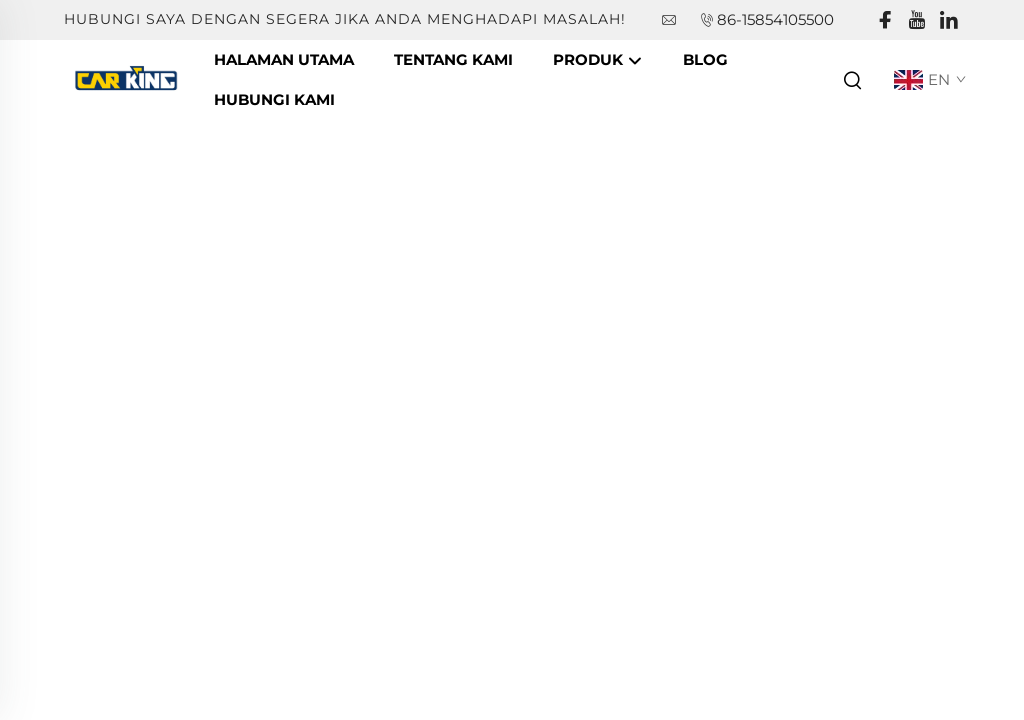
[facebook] (885, 20)
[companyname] (129, 78)
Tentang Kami (453, 59)
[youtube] (917, 20)
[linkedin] (949, 20)
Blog (705, 59)
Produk (598, 61)
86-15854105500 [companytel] (775, 19)
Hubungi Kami (274, 99)
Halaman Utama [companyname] (284, 59)
